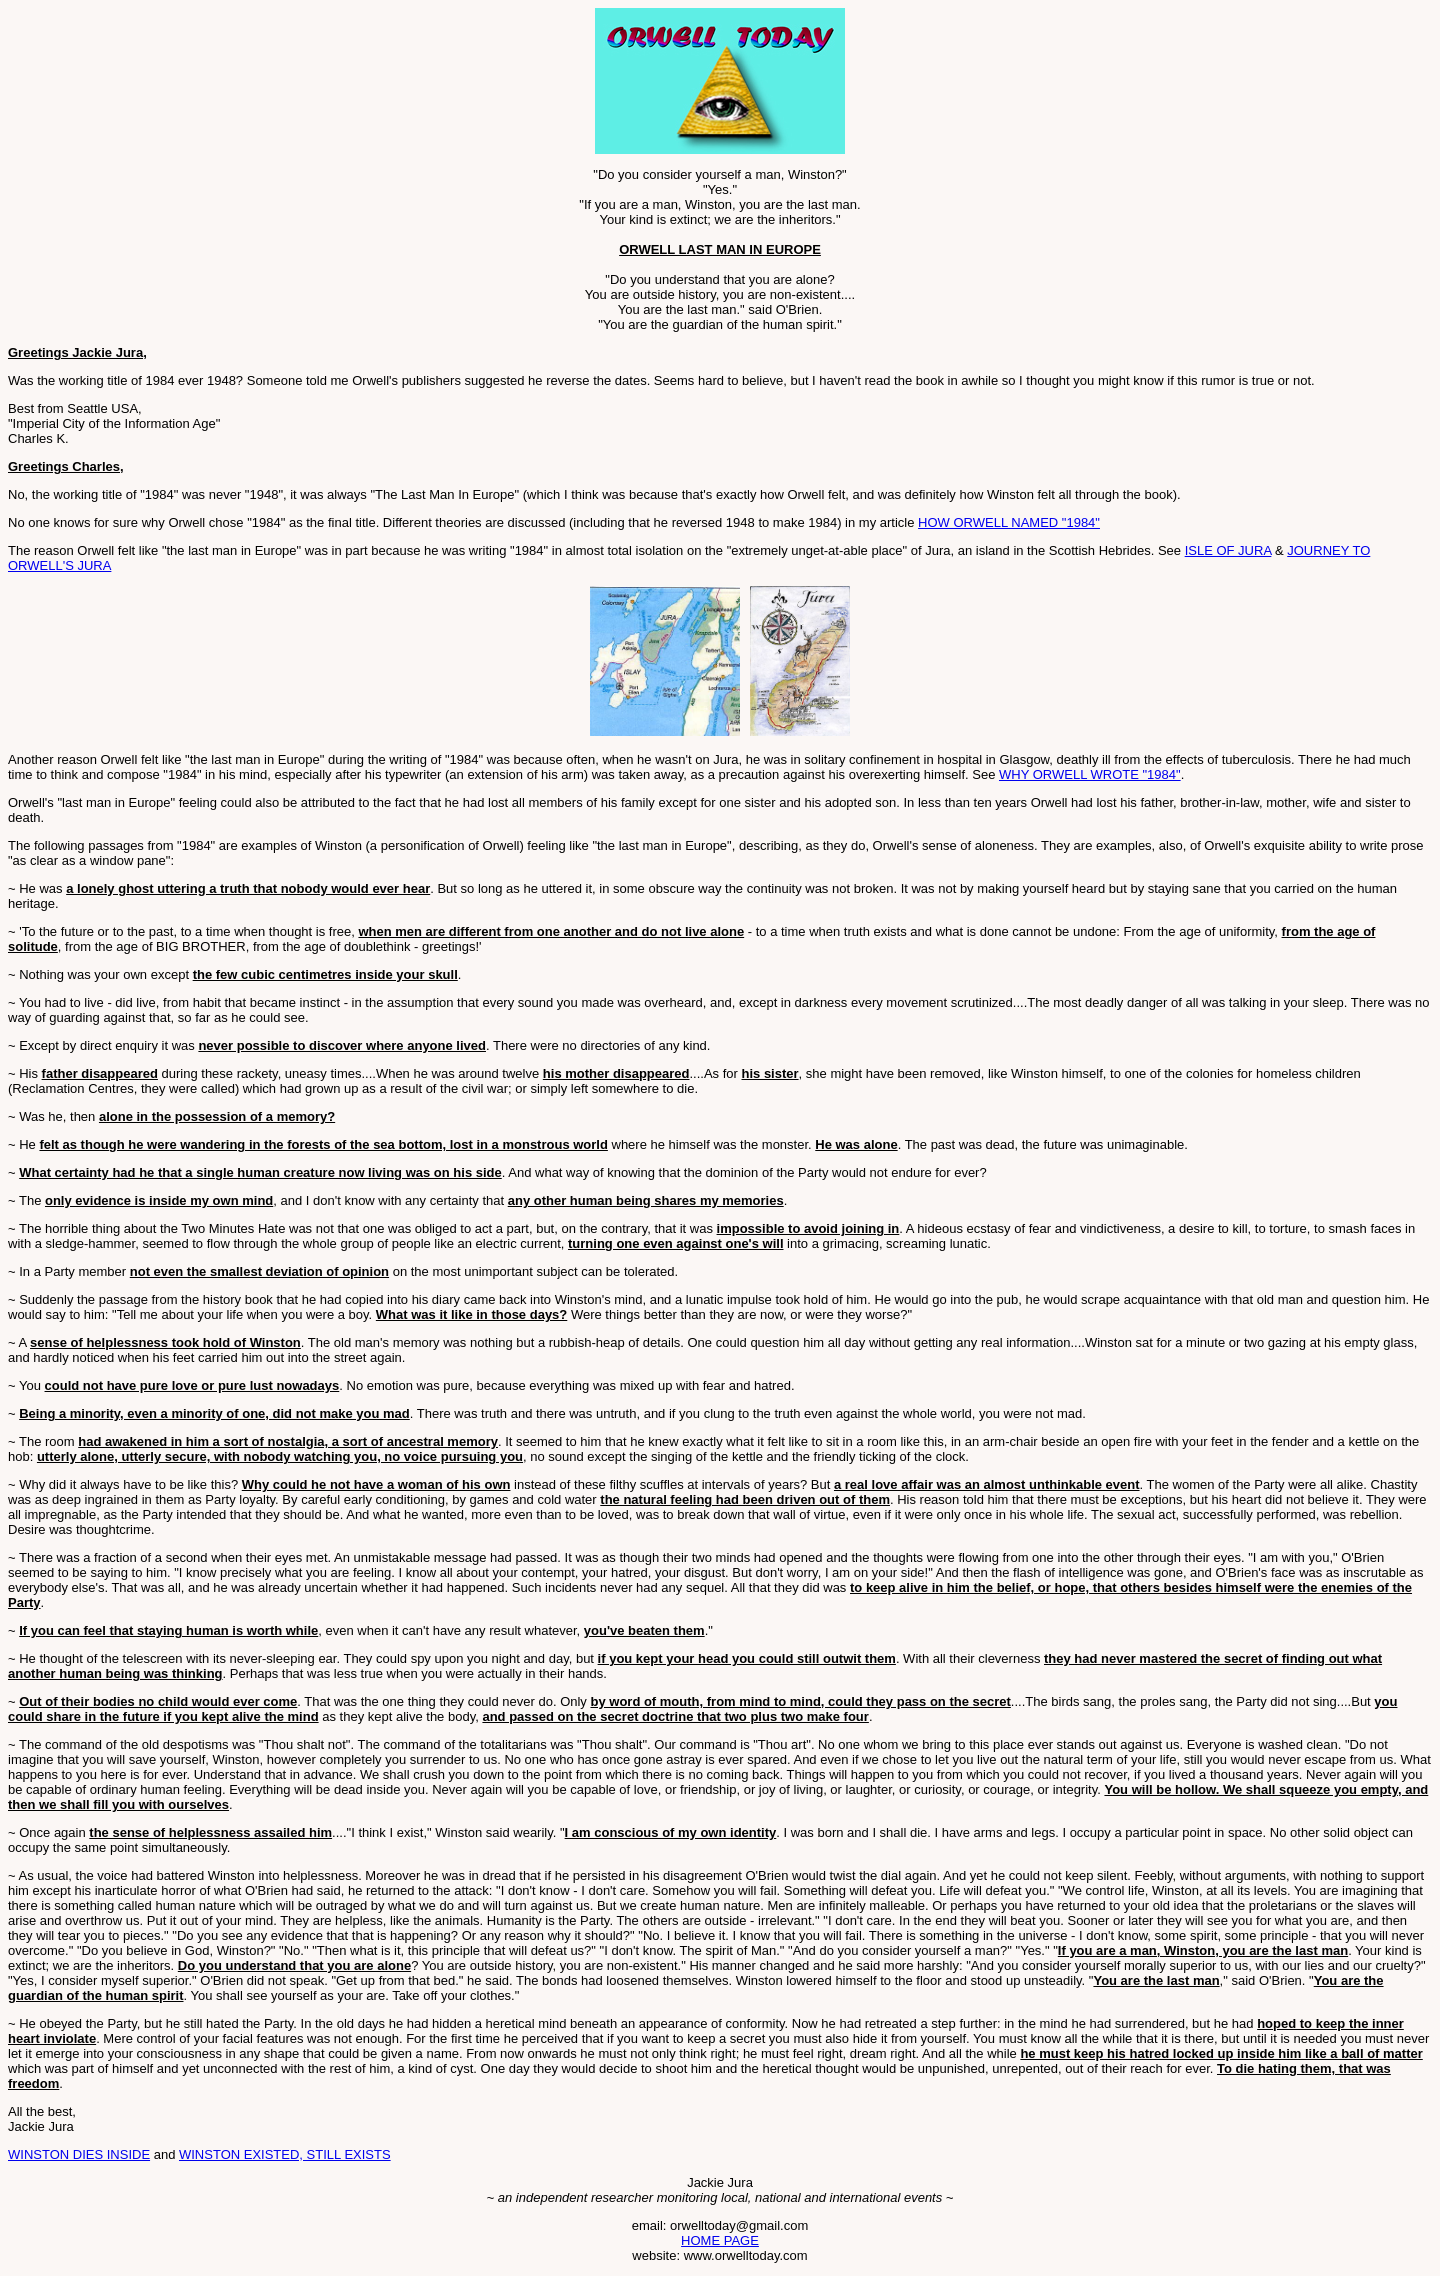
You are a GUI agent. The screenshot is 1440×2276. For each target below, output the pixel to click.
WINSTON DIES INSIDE (79, 2154)
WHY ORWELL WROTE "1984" (1090, 774)
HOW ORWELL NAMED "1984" (1009, 522)
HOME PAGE (720, 2240)
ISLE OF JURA (1228, 550)
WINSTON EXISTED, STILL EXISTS (285, 2154)
